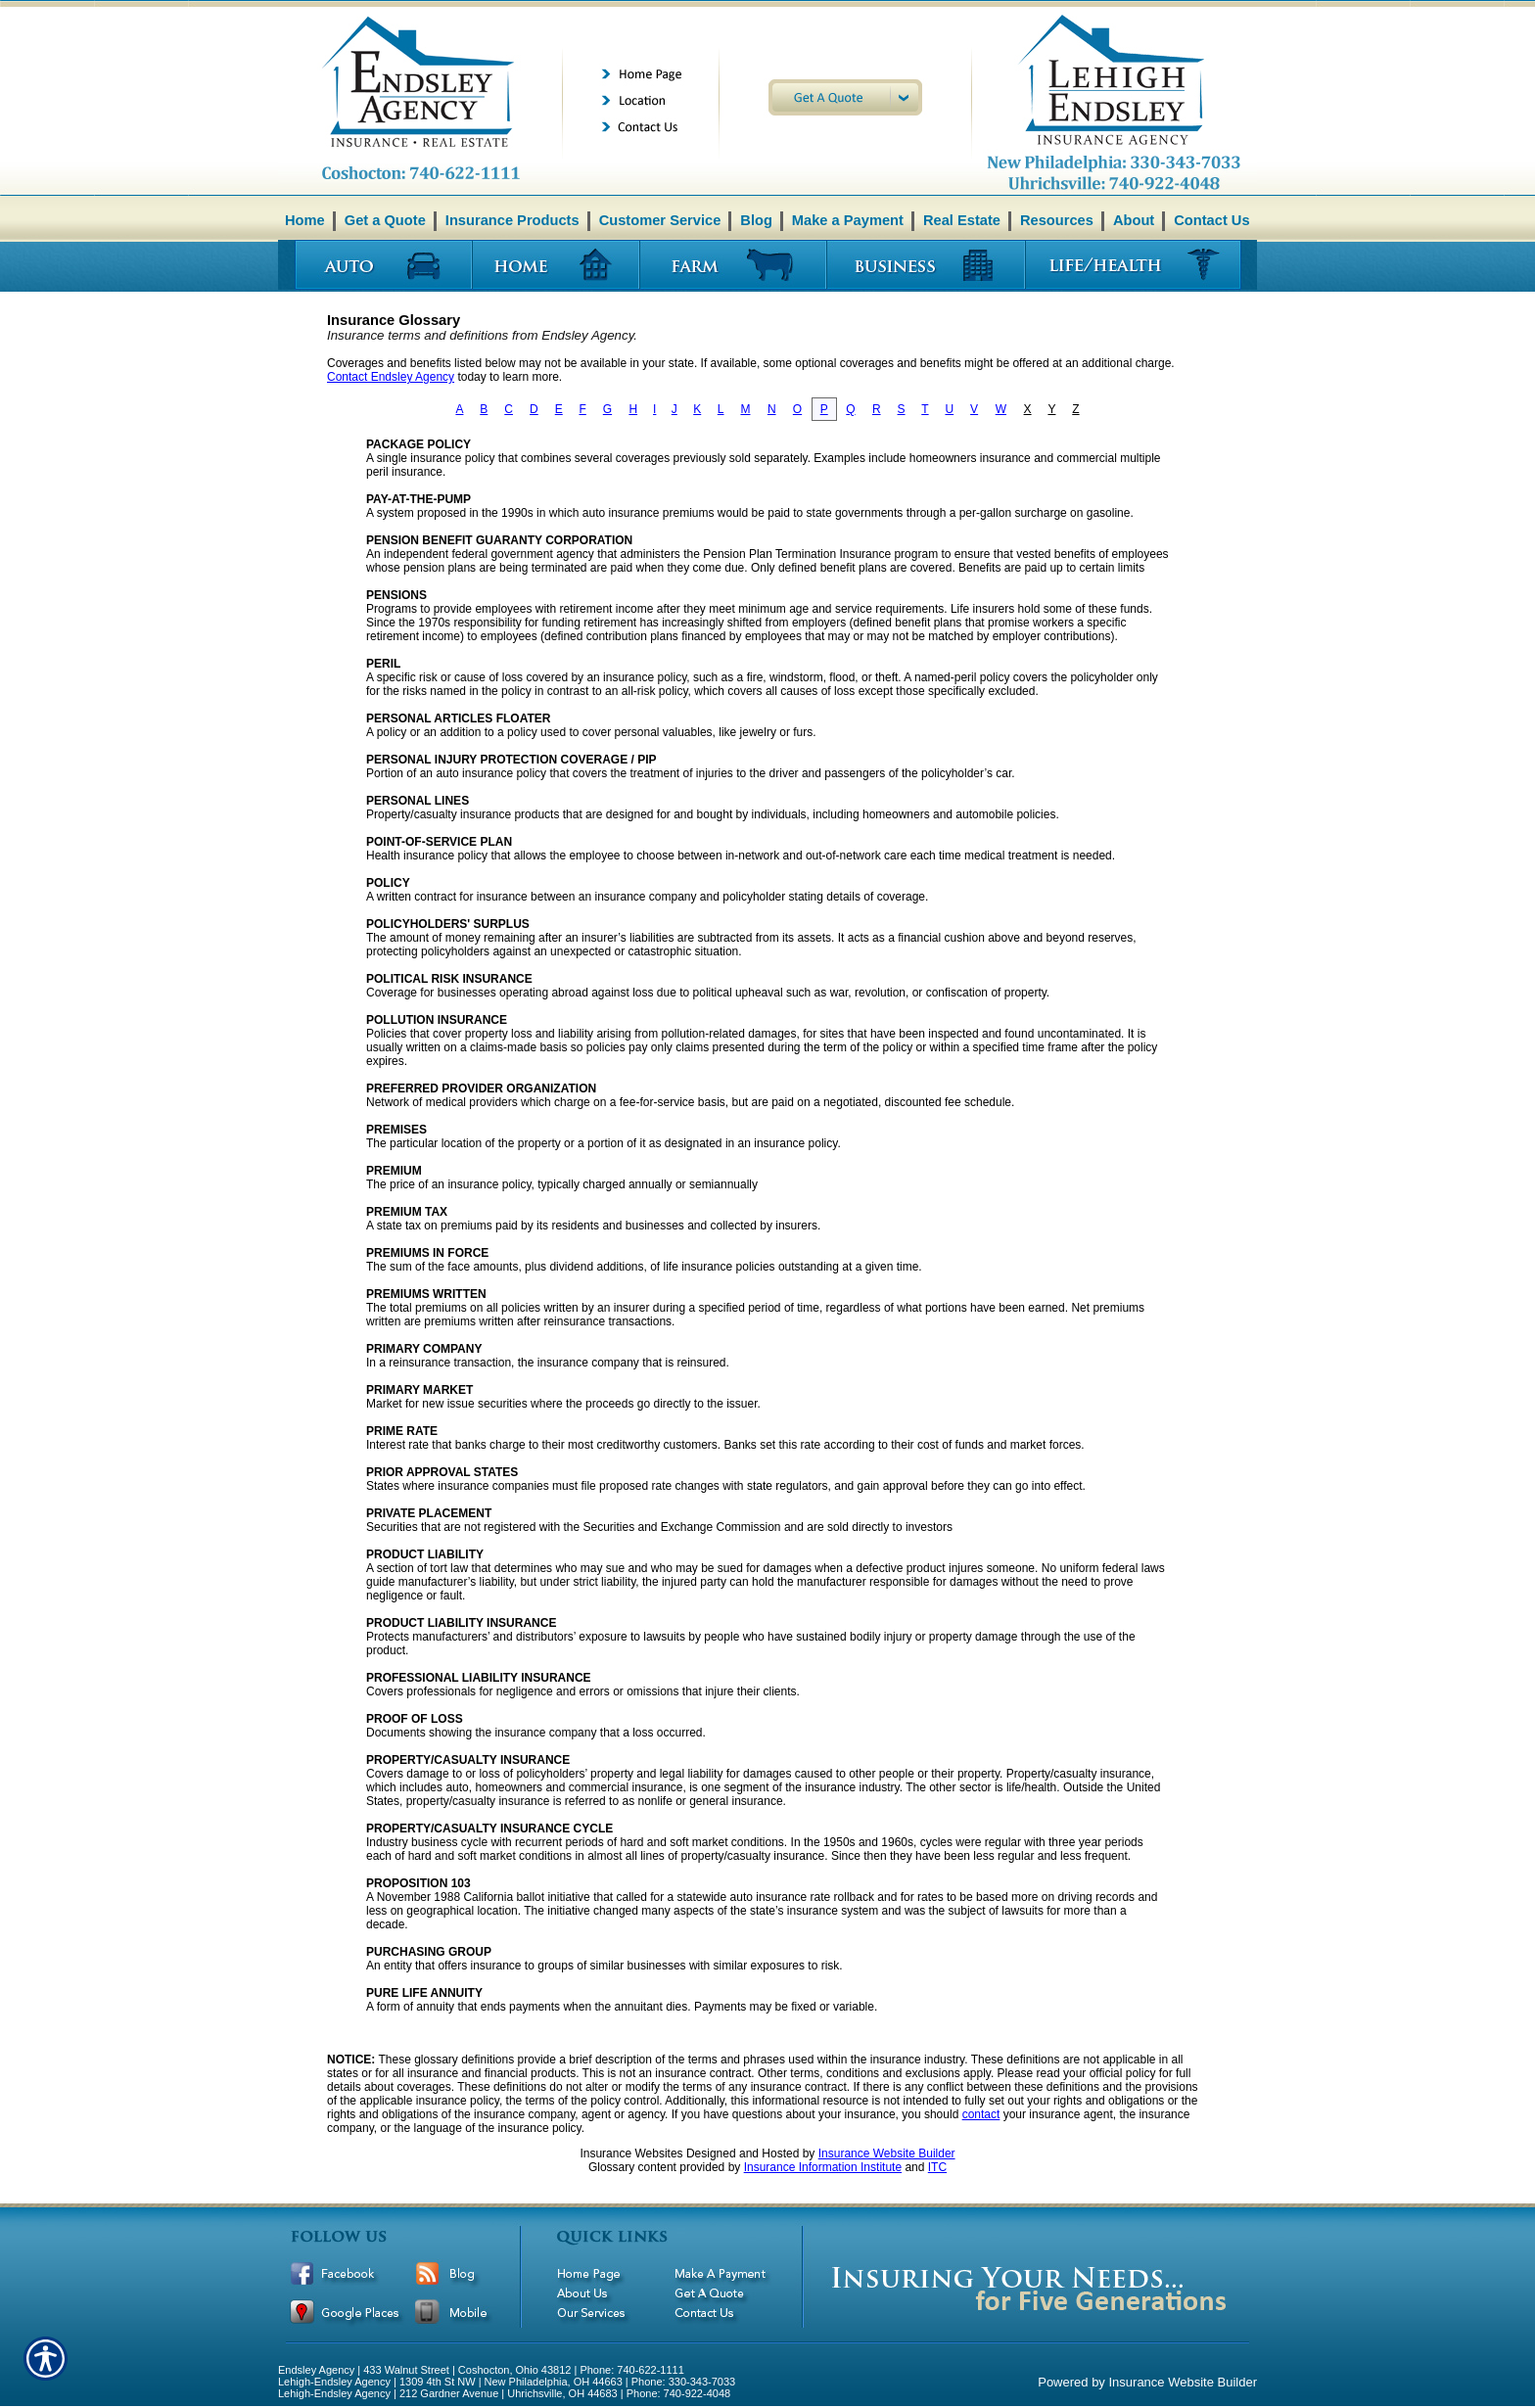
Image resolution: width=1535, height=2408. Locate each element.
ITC (937, 2167)
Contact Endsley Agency (390, 377)
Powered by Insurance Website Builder (1147, 2382)
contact (981, 2114)
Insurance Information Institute (823, 2167)
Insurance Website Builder (886, 2153)
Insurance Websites (631, 2153)
